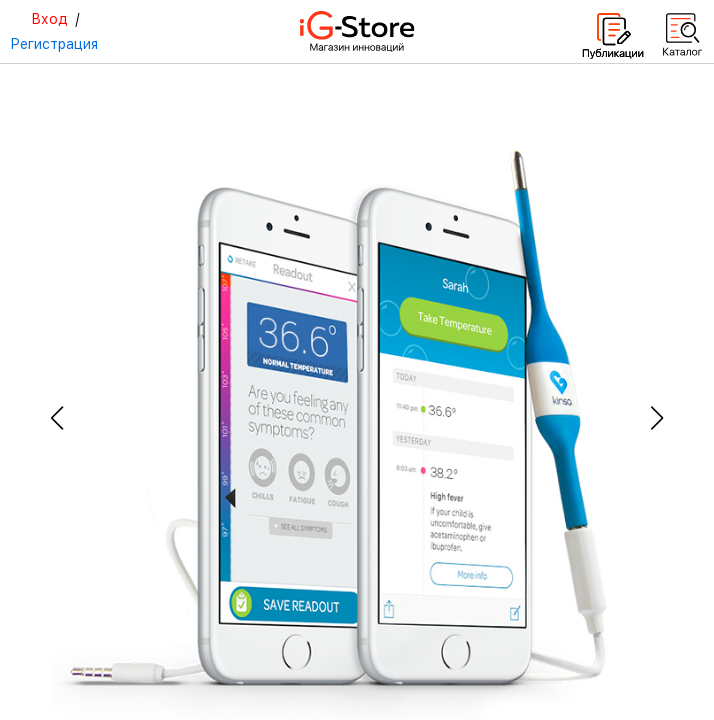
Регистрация (54, 44)
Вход (49, 19)
